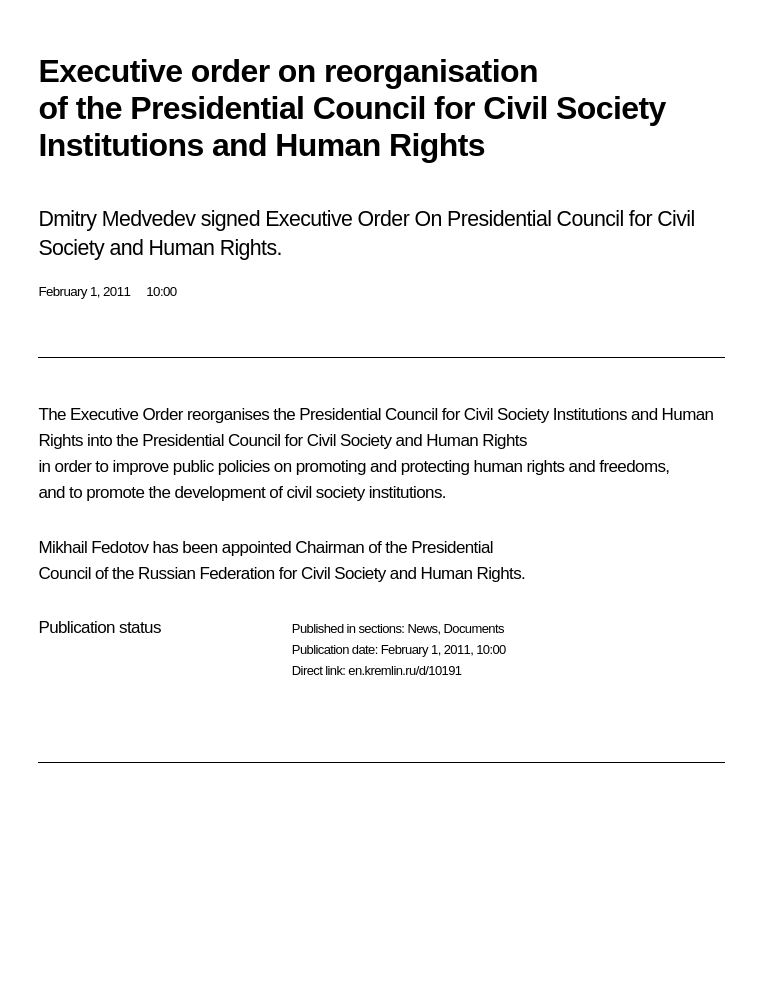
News (422, 628)
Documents (474, 628)
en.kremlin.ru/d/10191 (404, 670)
